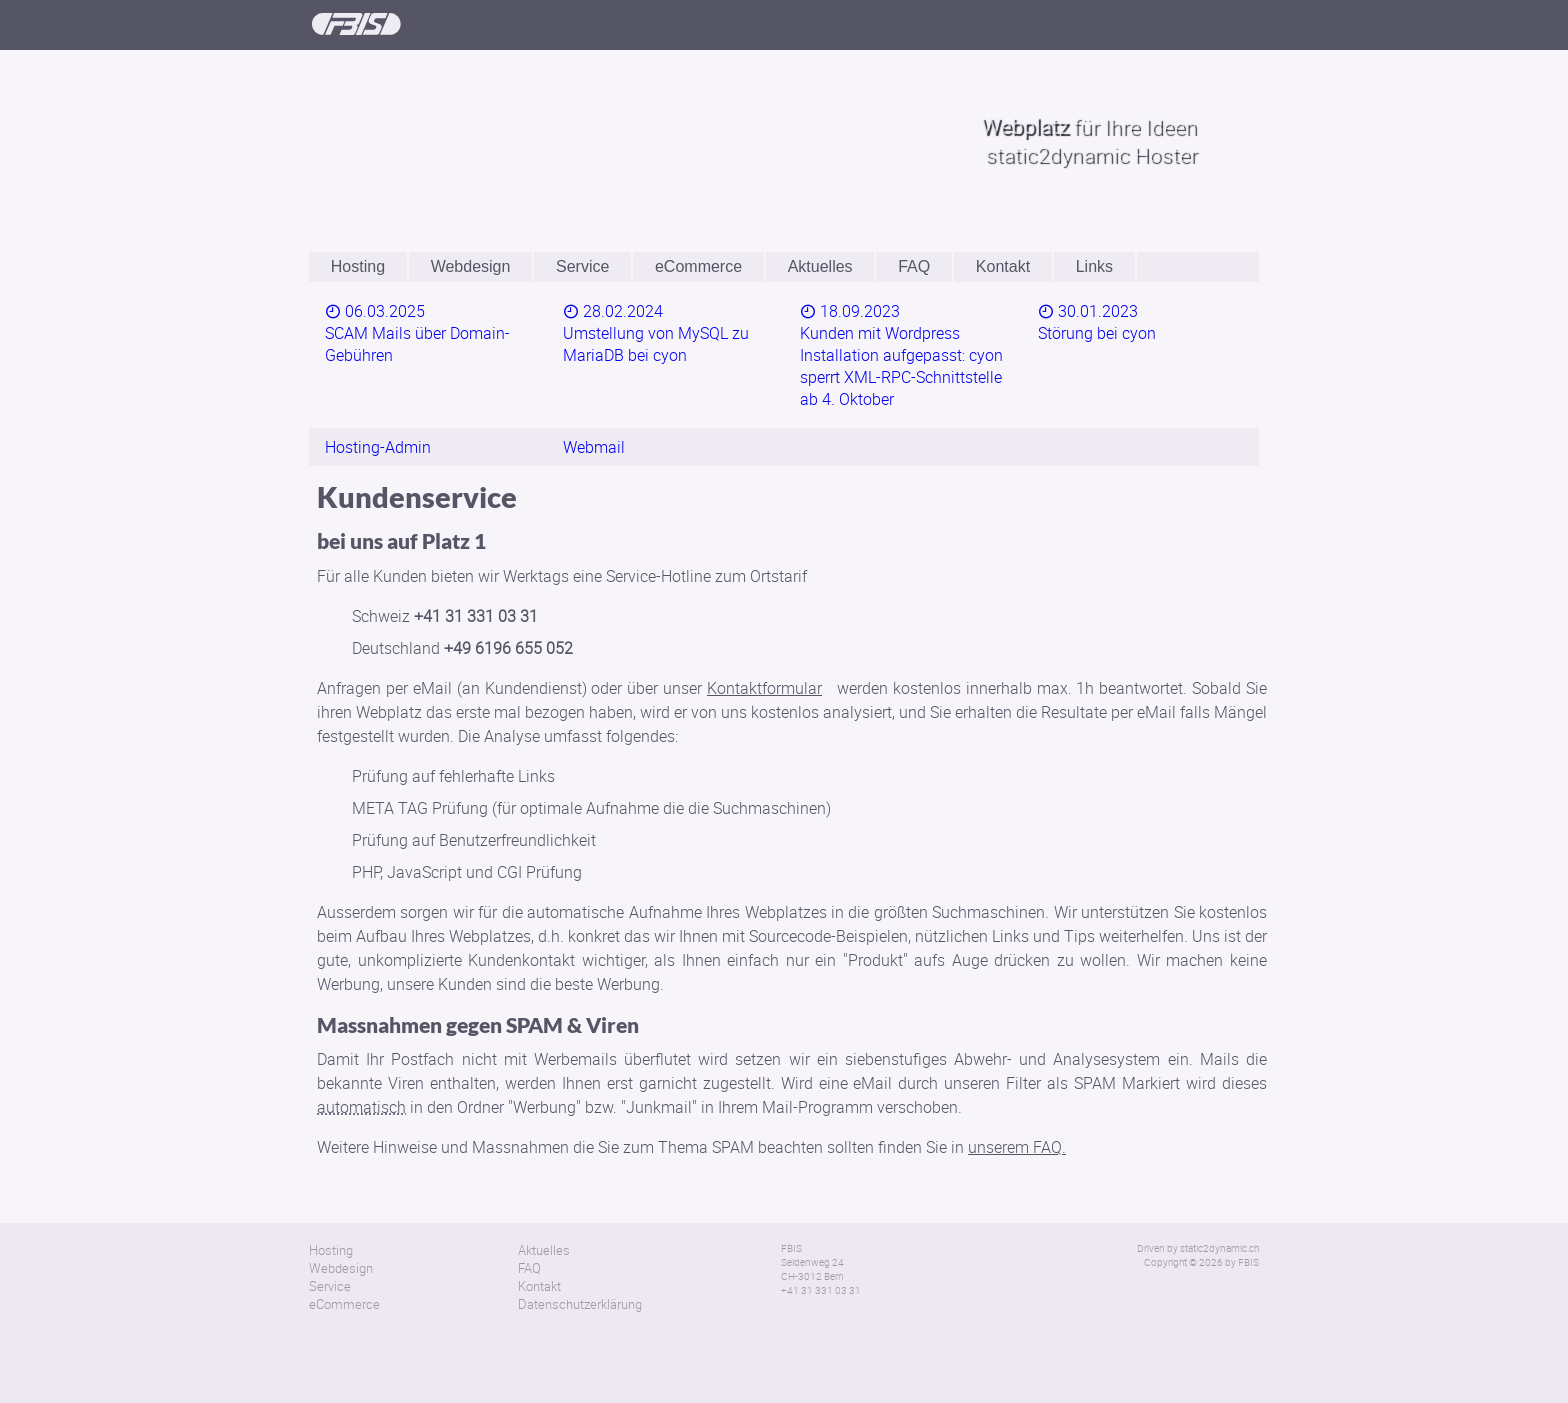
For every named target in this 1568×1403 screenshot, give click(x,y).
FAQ (914, 266)
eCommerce (698, 266)
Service (582, 266)
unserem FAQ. (1017, 1100)
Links (1094, 266)
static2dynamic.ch (1219, 1201)
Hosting (358, 266)
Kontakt (1003, 266)
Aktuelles (820, 266)
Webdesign (471, 266)
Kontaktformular (764, 641)
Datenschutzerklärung (580, 1257)
